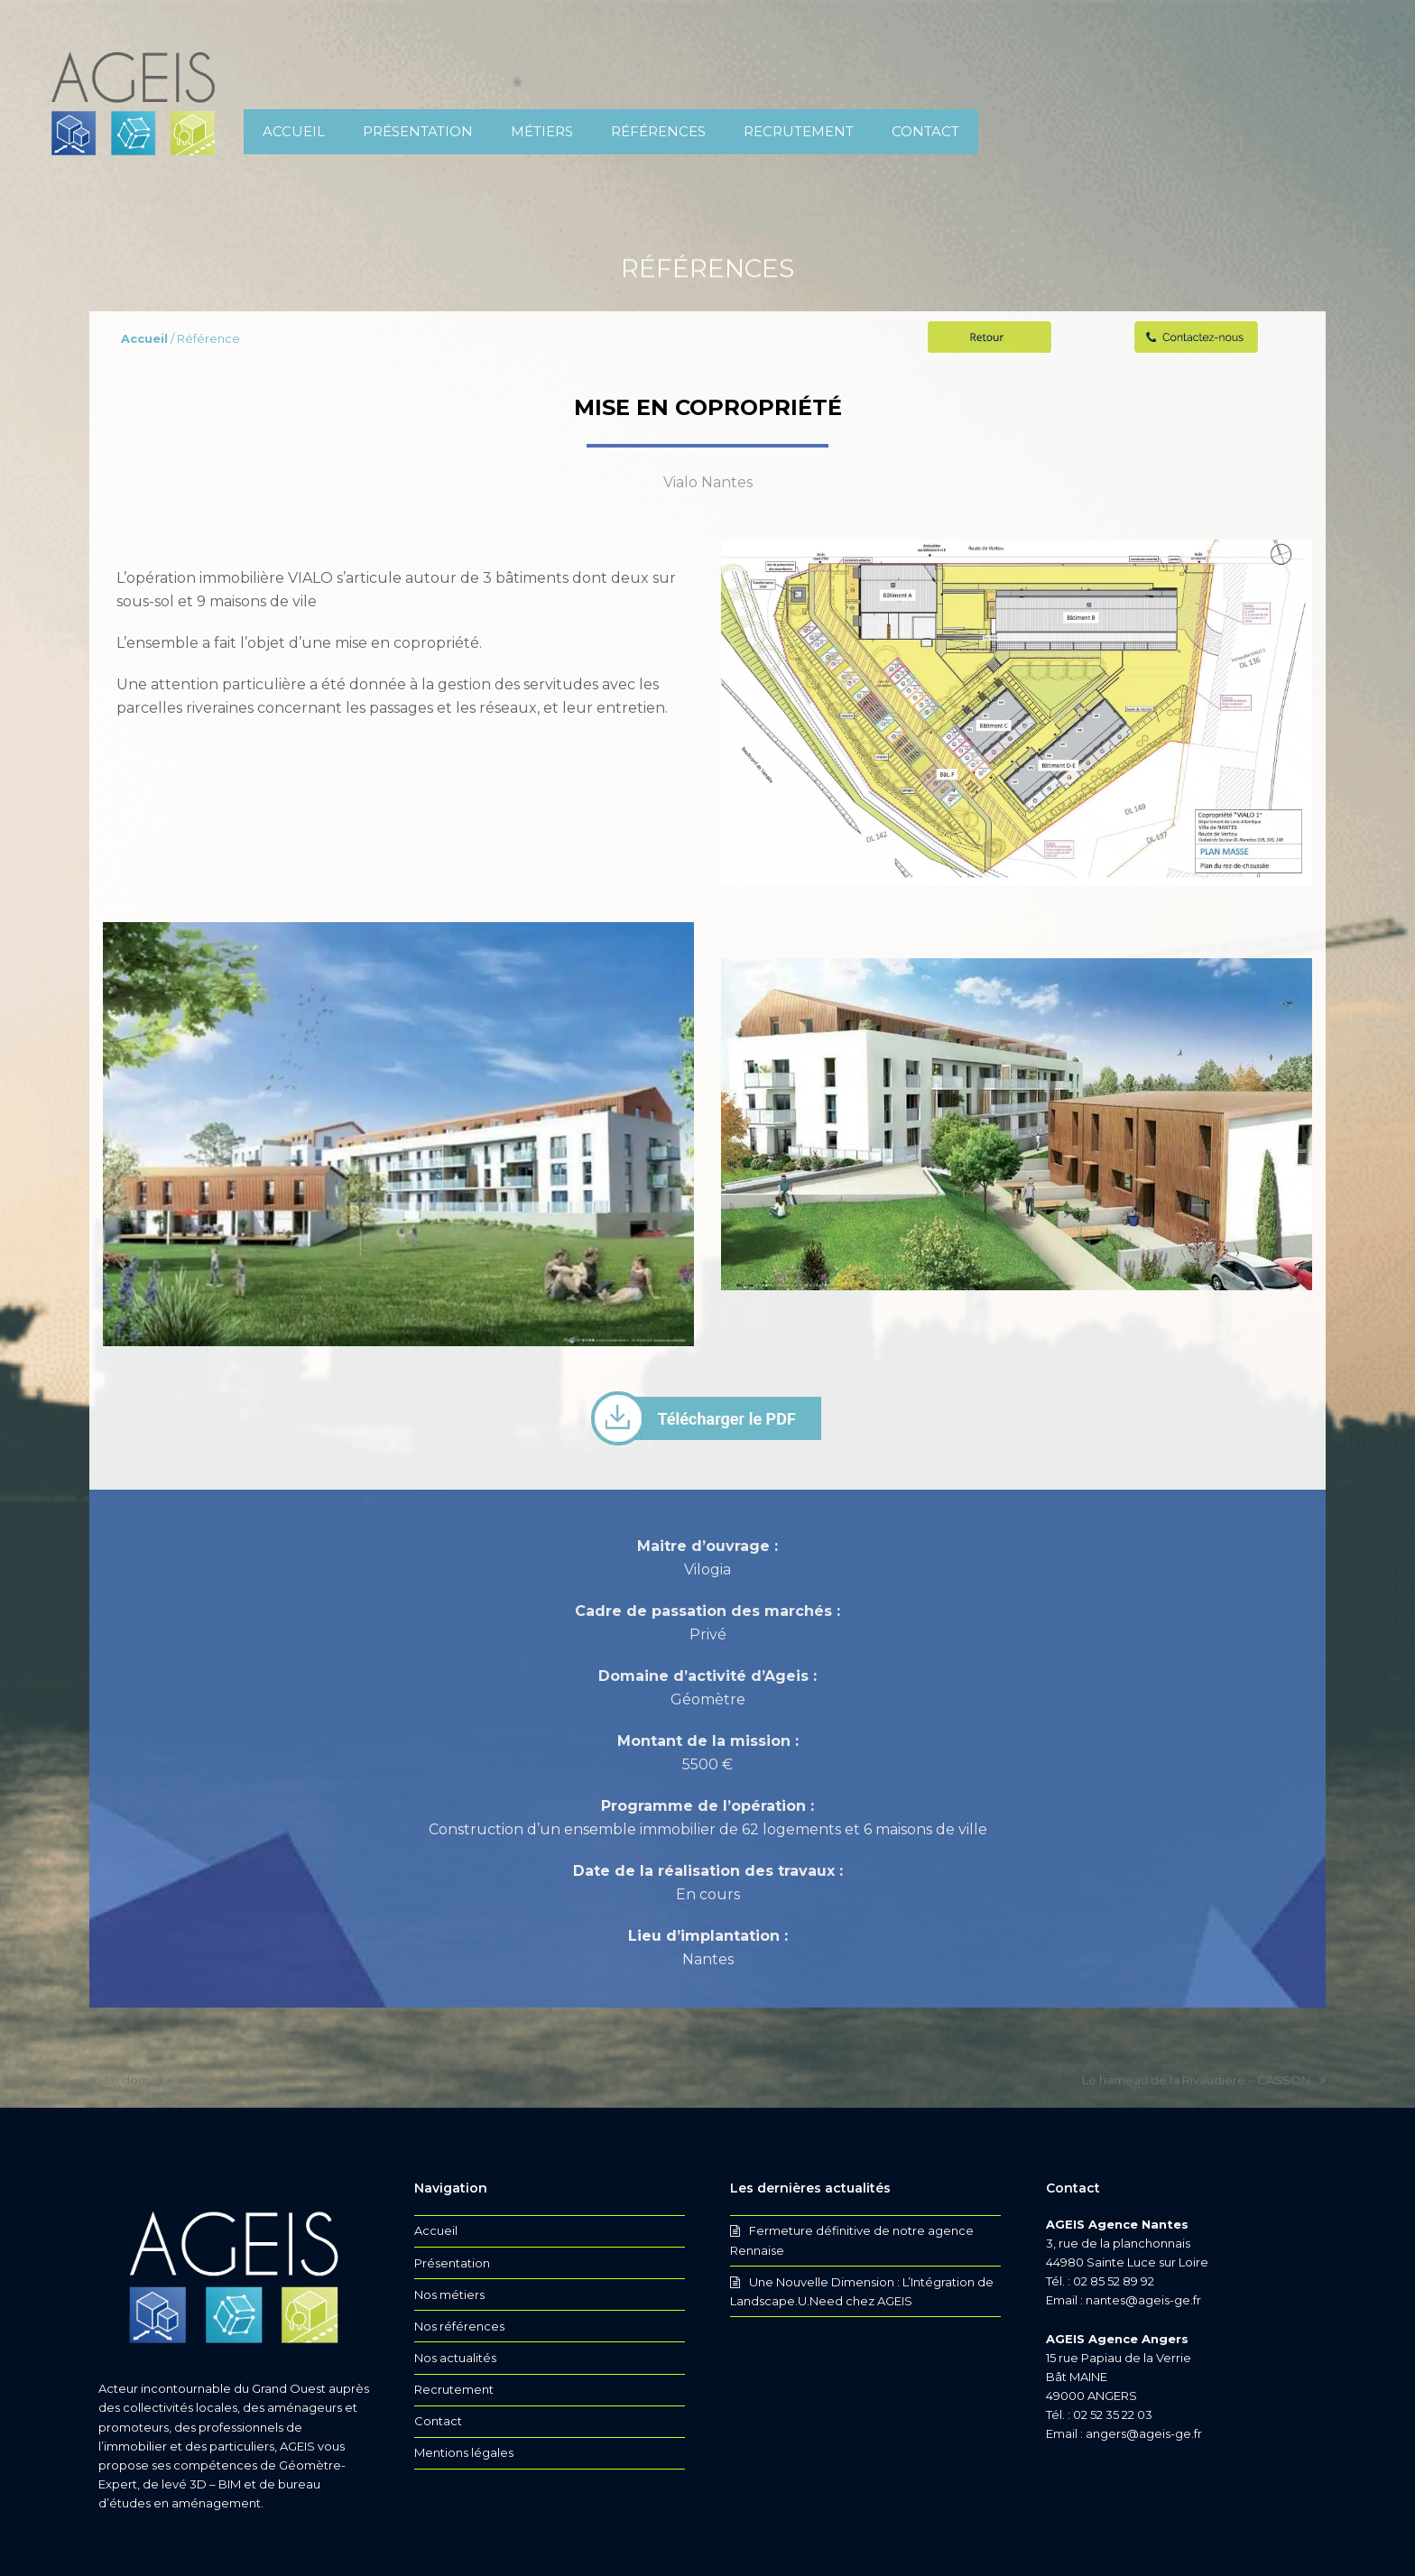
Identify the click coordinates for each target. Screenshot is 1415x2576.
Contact (438, 2421)
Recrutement (454, 2389)
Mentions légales (463, 2452)
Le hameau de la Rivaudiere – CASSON (1204, 2081)
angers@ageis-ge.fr (1144, 2433)
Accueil (436, 2230)
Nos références (459, 2326)
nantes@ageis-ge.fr (1143, 2300)
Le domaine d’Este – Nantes (178, 2081)
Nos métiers (449, 2294)
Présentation (452, 2263)
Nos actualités (455, 2357)
